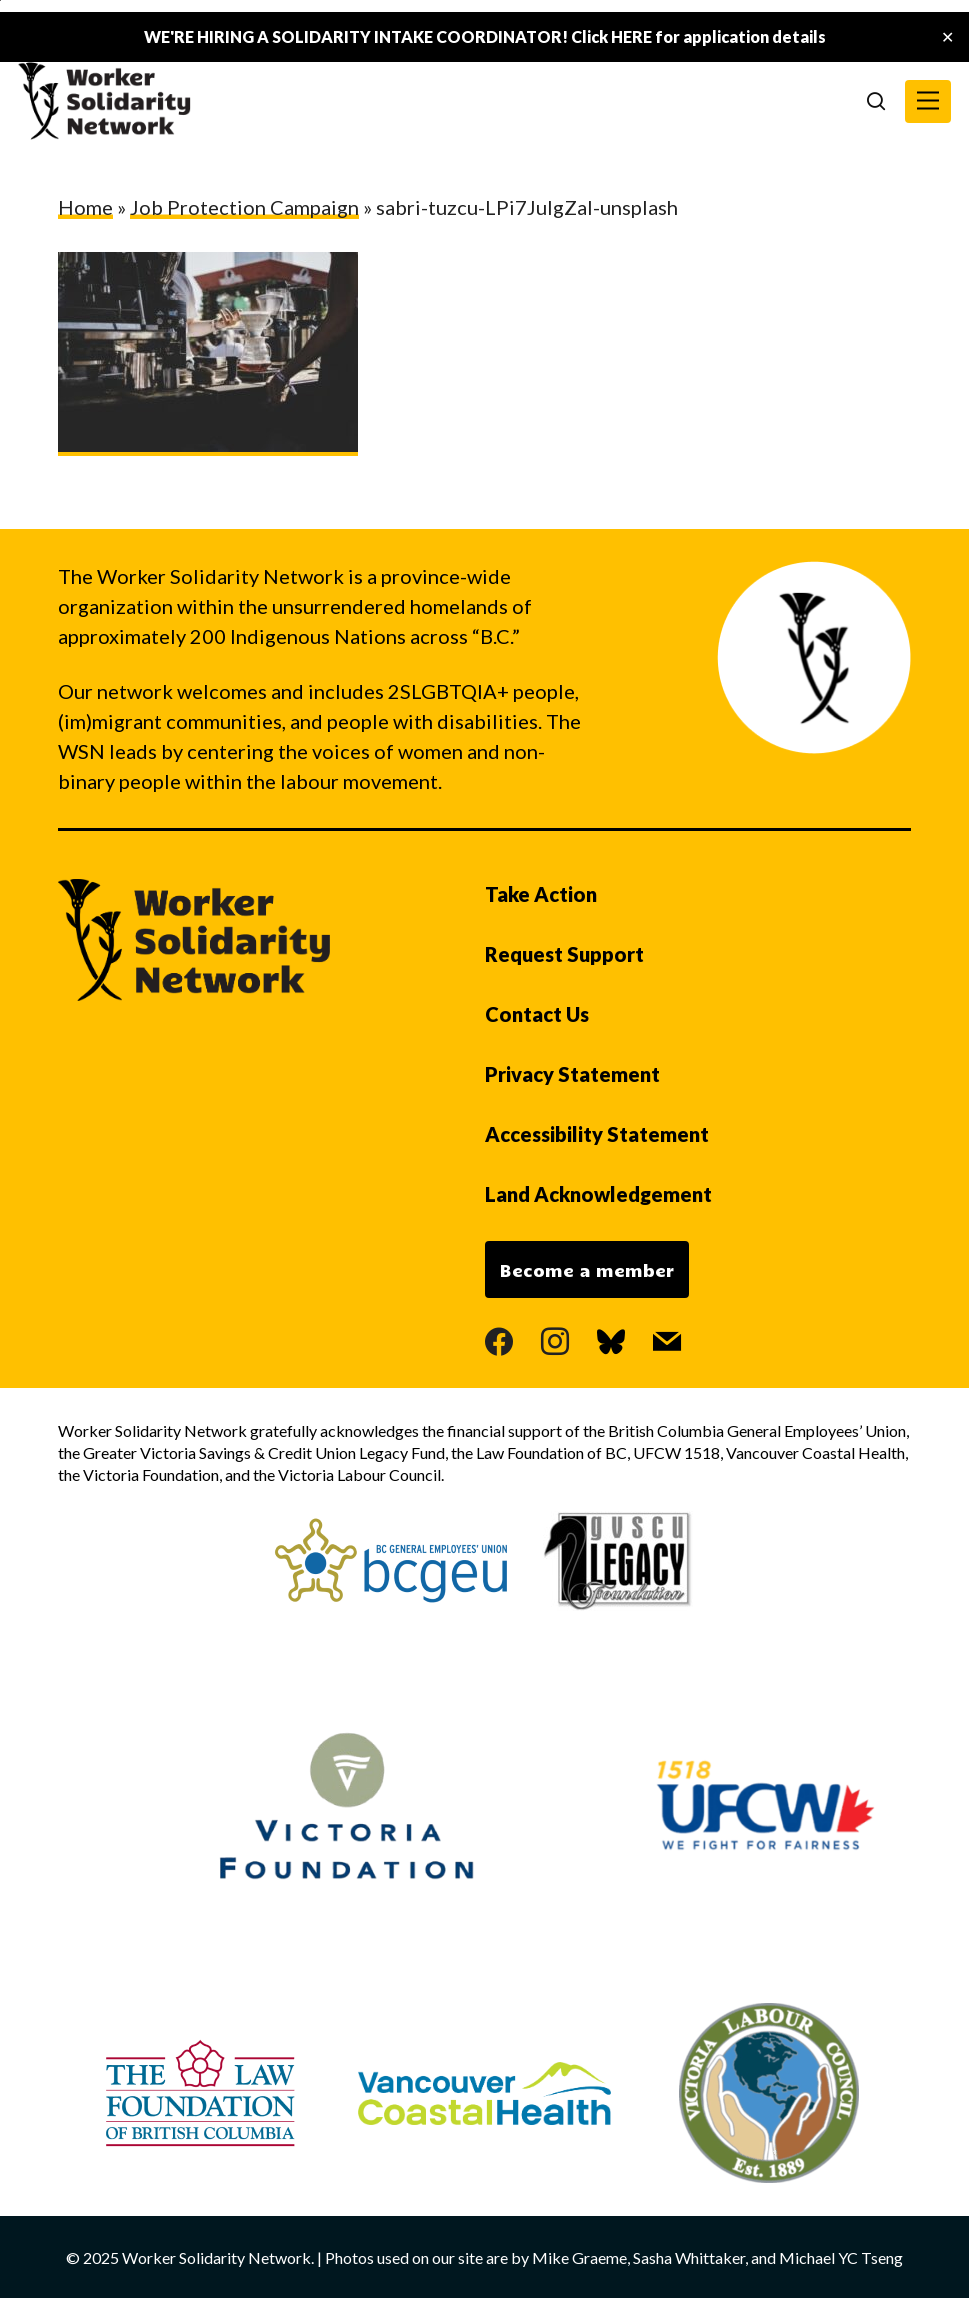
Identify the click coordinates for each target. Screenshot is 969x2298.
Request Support (564, 954)
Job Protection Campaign (244, 207)
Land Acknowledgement (598, 1194)
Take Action (541, 894)
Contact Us (537, 1014)
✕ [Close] (947, 37)
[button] (928, 101)
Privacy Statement (572, 1074)
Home (85, 207)
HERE (631, 36)
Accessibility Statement (597, 1134)
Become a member (587, 1270)
